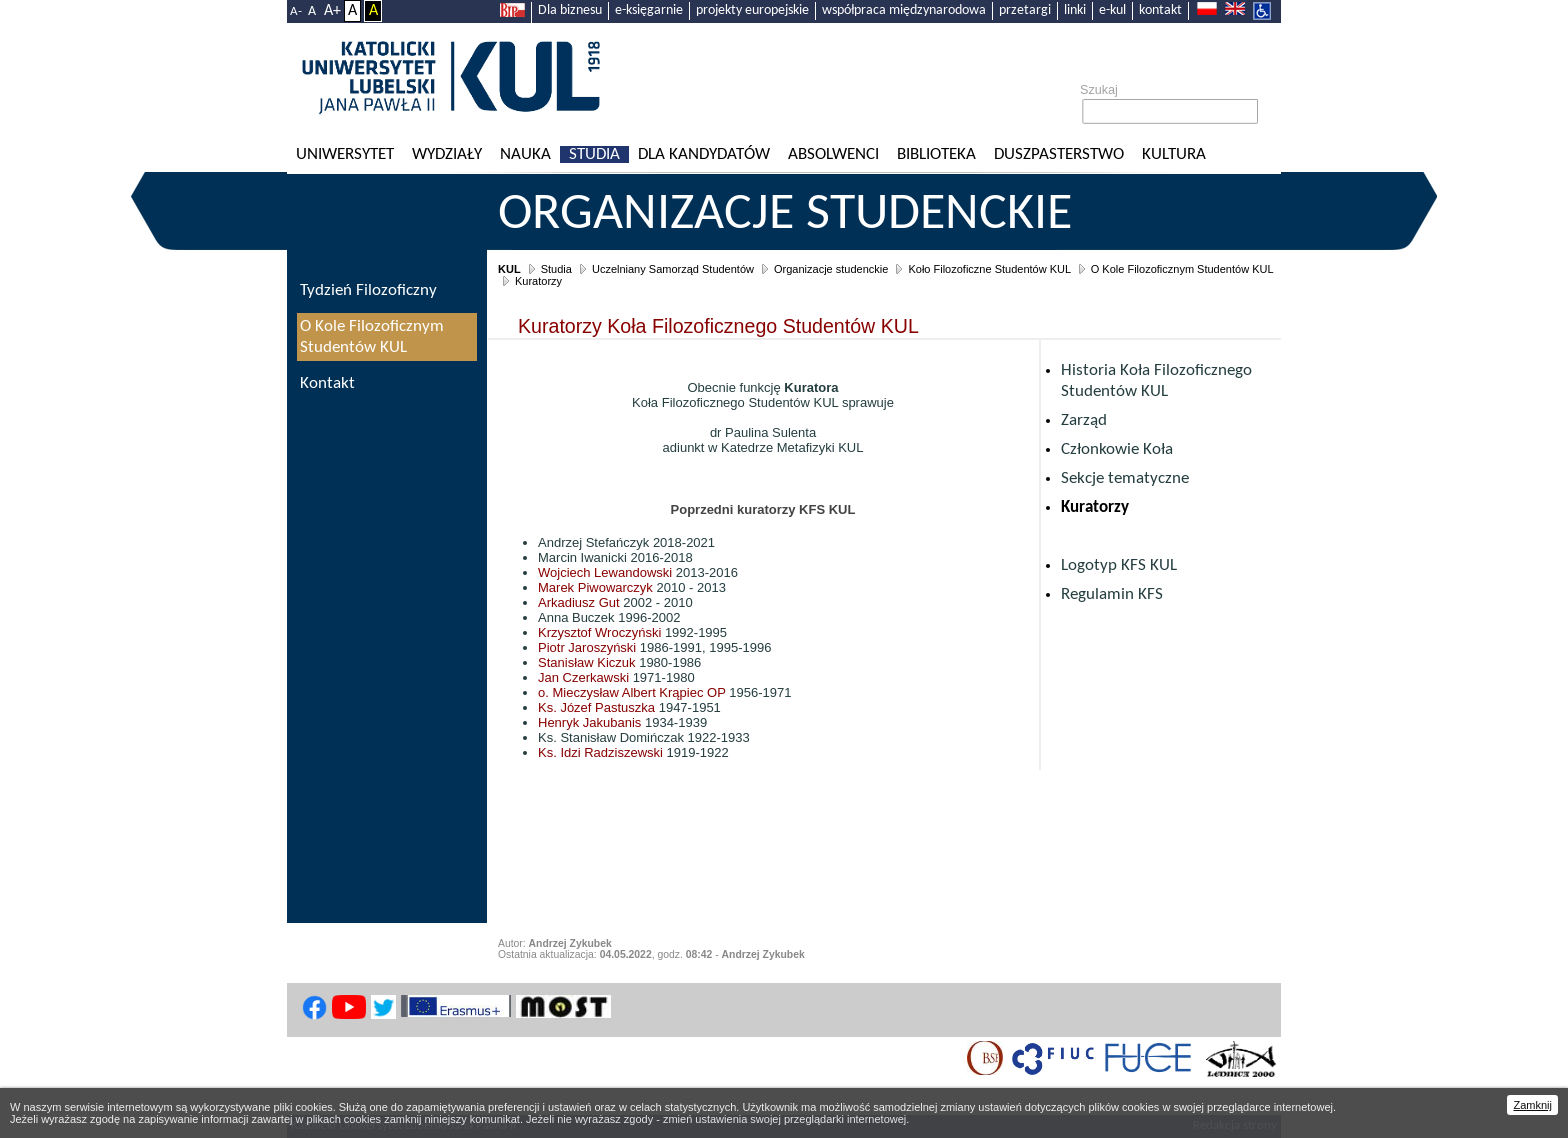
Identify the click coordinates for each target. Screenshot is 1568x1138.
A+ (332, 11)
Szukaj (1099, 90)
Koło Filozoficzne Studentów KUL (989, 269)
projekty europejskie (752, 10)
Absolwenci (833, 154)
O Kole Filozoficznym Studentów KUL (1182, 269)
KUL (509, 269)
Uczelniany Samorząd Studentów (673, 269)
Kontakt (327, 383)
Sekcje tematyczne (1125, 478)
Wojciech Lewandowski (605, 572)
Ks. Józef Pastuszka (596, 707)
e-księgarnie (649, 10)
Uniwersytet (345, 154)
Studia (594, 154)
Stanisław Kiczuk (587, 662)
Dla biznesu (570, 10)
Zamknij (1532, 1105)
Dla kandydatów (704, 154)
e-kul (1112, 10)
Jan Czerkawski (583, 677)
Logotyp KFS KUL (1119, 565)
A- (296, 11)
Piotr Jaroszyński (587, 647)
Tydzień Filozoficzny (368, 290)
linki (1075, 10)
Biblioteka (936, 154)
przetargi (1025, 10)
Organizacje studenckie (785, 215)
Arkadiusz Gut (579, 602)
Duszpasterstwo (1059, 154)
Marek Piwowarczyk (595, 587)
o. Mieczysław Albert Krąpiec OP (632, 692)
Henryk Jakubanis (589, 722)
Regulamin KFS (1112, 594)
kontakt (1160, 10)
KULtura (1174, 154)
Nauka (525, 154)
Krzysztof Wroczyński (599, 632)
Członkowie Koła (1117, 449)
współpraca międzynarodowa (904, 10)
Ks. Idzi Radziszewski (600, 752)
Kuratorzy (538, 281)
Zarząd (1084, 420)
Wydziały (447, 154)
